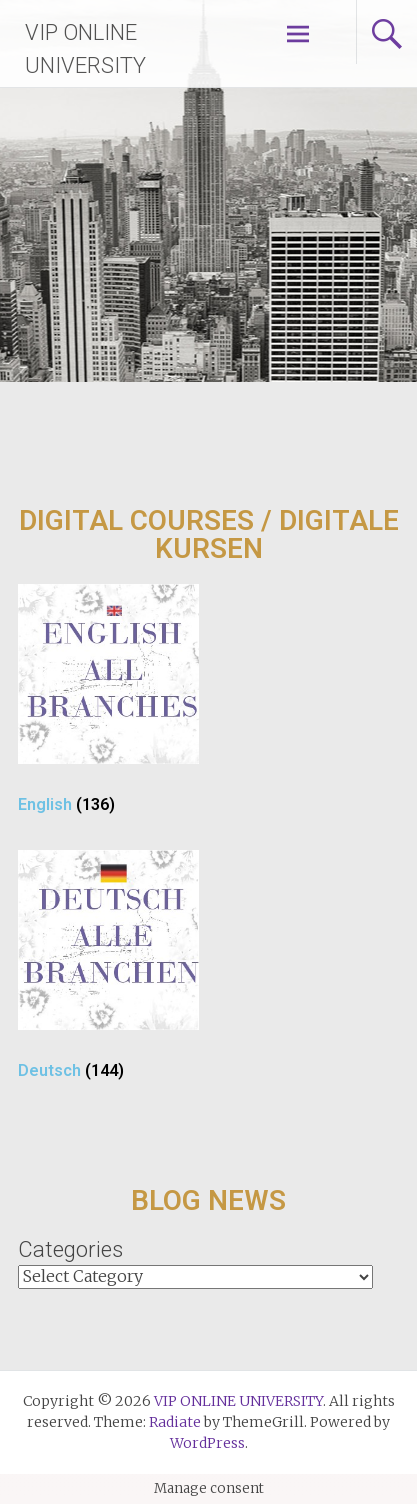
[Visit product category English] (108, 707)
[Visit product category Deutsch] (108, 973)
